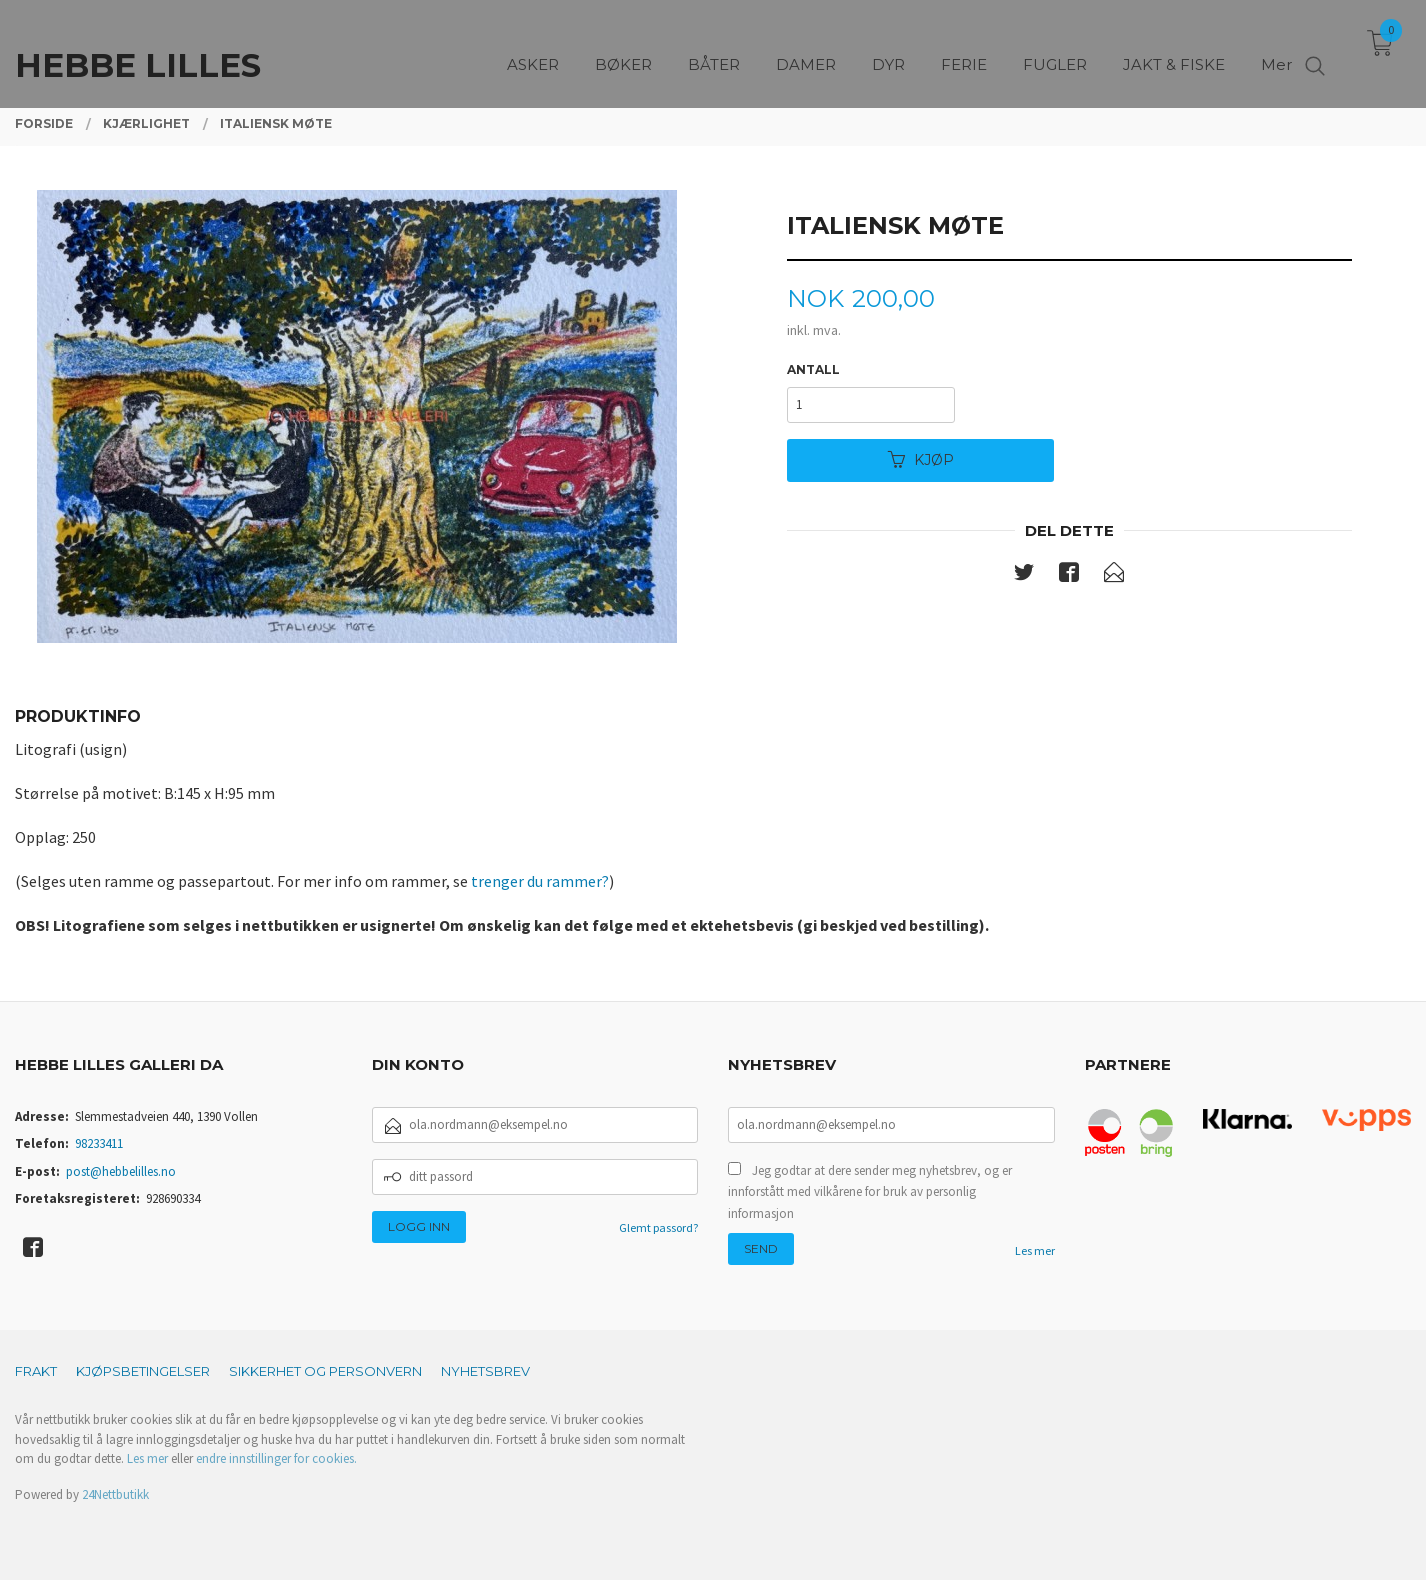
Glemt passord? (658, 1227)
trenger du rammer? (540, 881)
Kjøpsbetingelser (143, 1371)
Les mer (1035, 1250)
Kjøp (921, 460)
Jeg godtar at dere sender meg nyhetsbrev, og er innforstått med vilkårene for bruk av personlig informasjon (870, 1192)
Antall (813, 369)
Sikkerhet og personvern (325, 1371)
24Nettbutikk (115, 1494)
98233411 (99, 1143)
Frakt (36, 1371)
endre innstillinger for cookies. (276, 1458)
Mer (1276, 50)
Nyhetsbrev (485, 1371)
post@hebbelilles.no (121, 1171)
